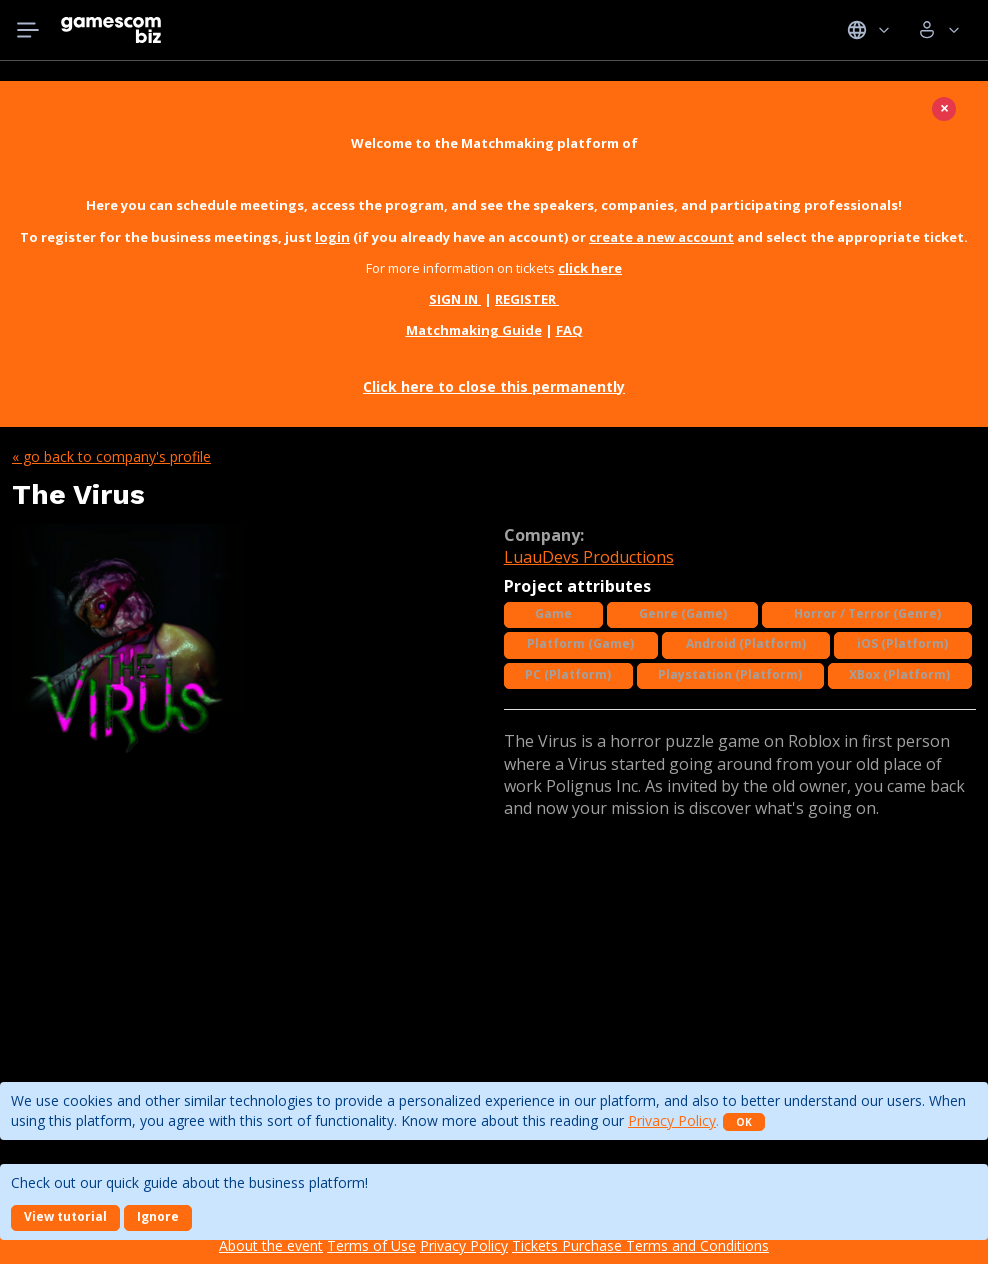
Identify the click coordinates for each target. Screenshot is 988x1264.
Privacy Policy (672, 1120)
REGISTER (527, 299)
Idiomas (868, 30)
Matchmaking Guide (474, 330)
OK (744, 1122)
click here (590, 268)
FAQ (569, 330)
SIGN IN (455, 299)
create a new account (661, 237)
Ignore (158, 1216)
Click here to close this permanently (494, 386)
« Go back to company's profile (111, 456)
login (332, 237)
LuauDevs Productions (589, 557)
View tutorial (65, 1216)
